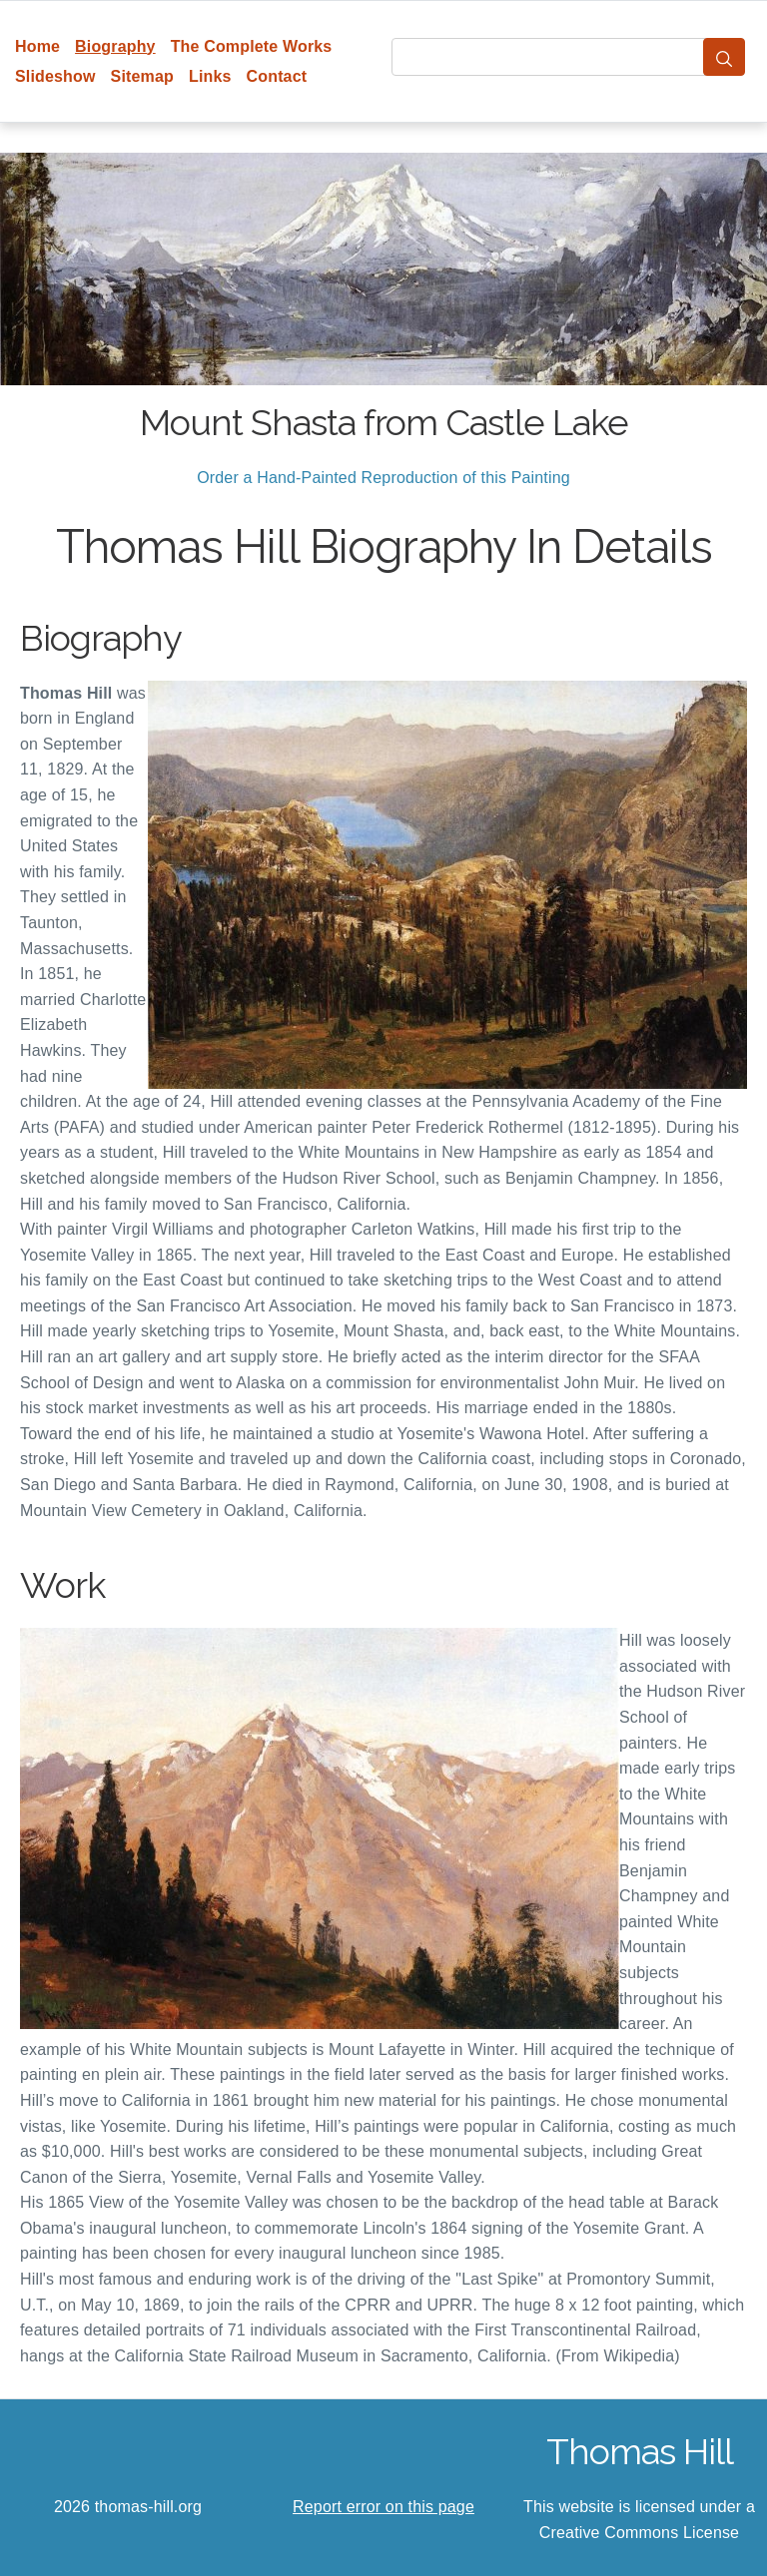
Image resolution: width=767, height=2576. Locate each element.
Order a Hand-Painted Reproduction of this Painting (383, 477)
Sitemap (142, 76)
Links (210, 76)
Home (37, 46)
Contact (277, 76)
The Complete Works (252, 46)
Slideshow (55, 76)
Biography (115, 46)
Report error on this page (383, 2506)
